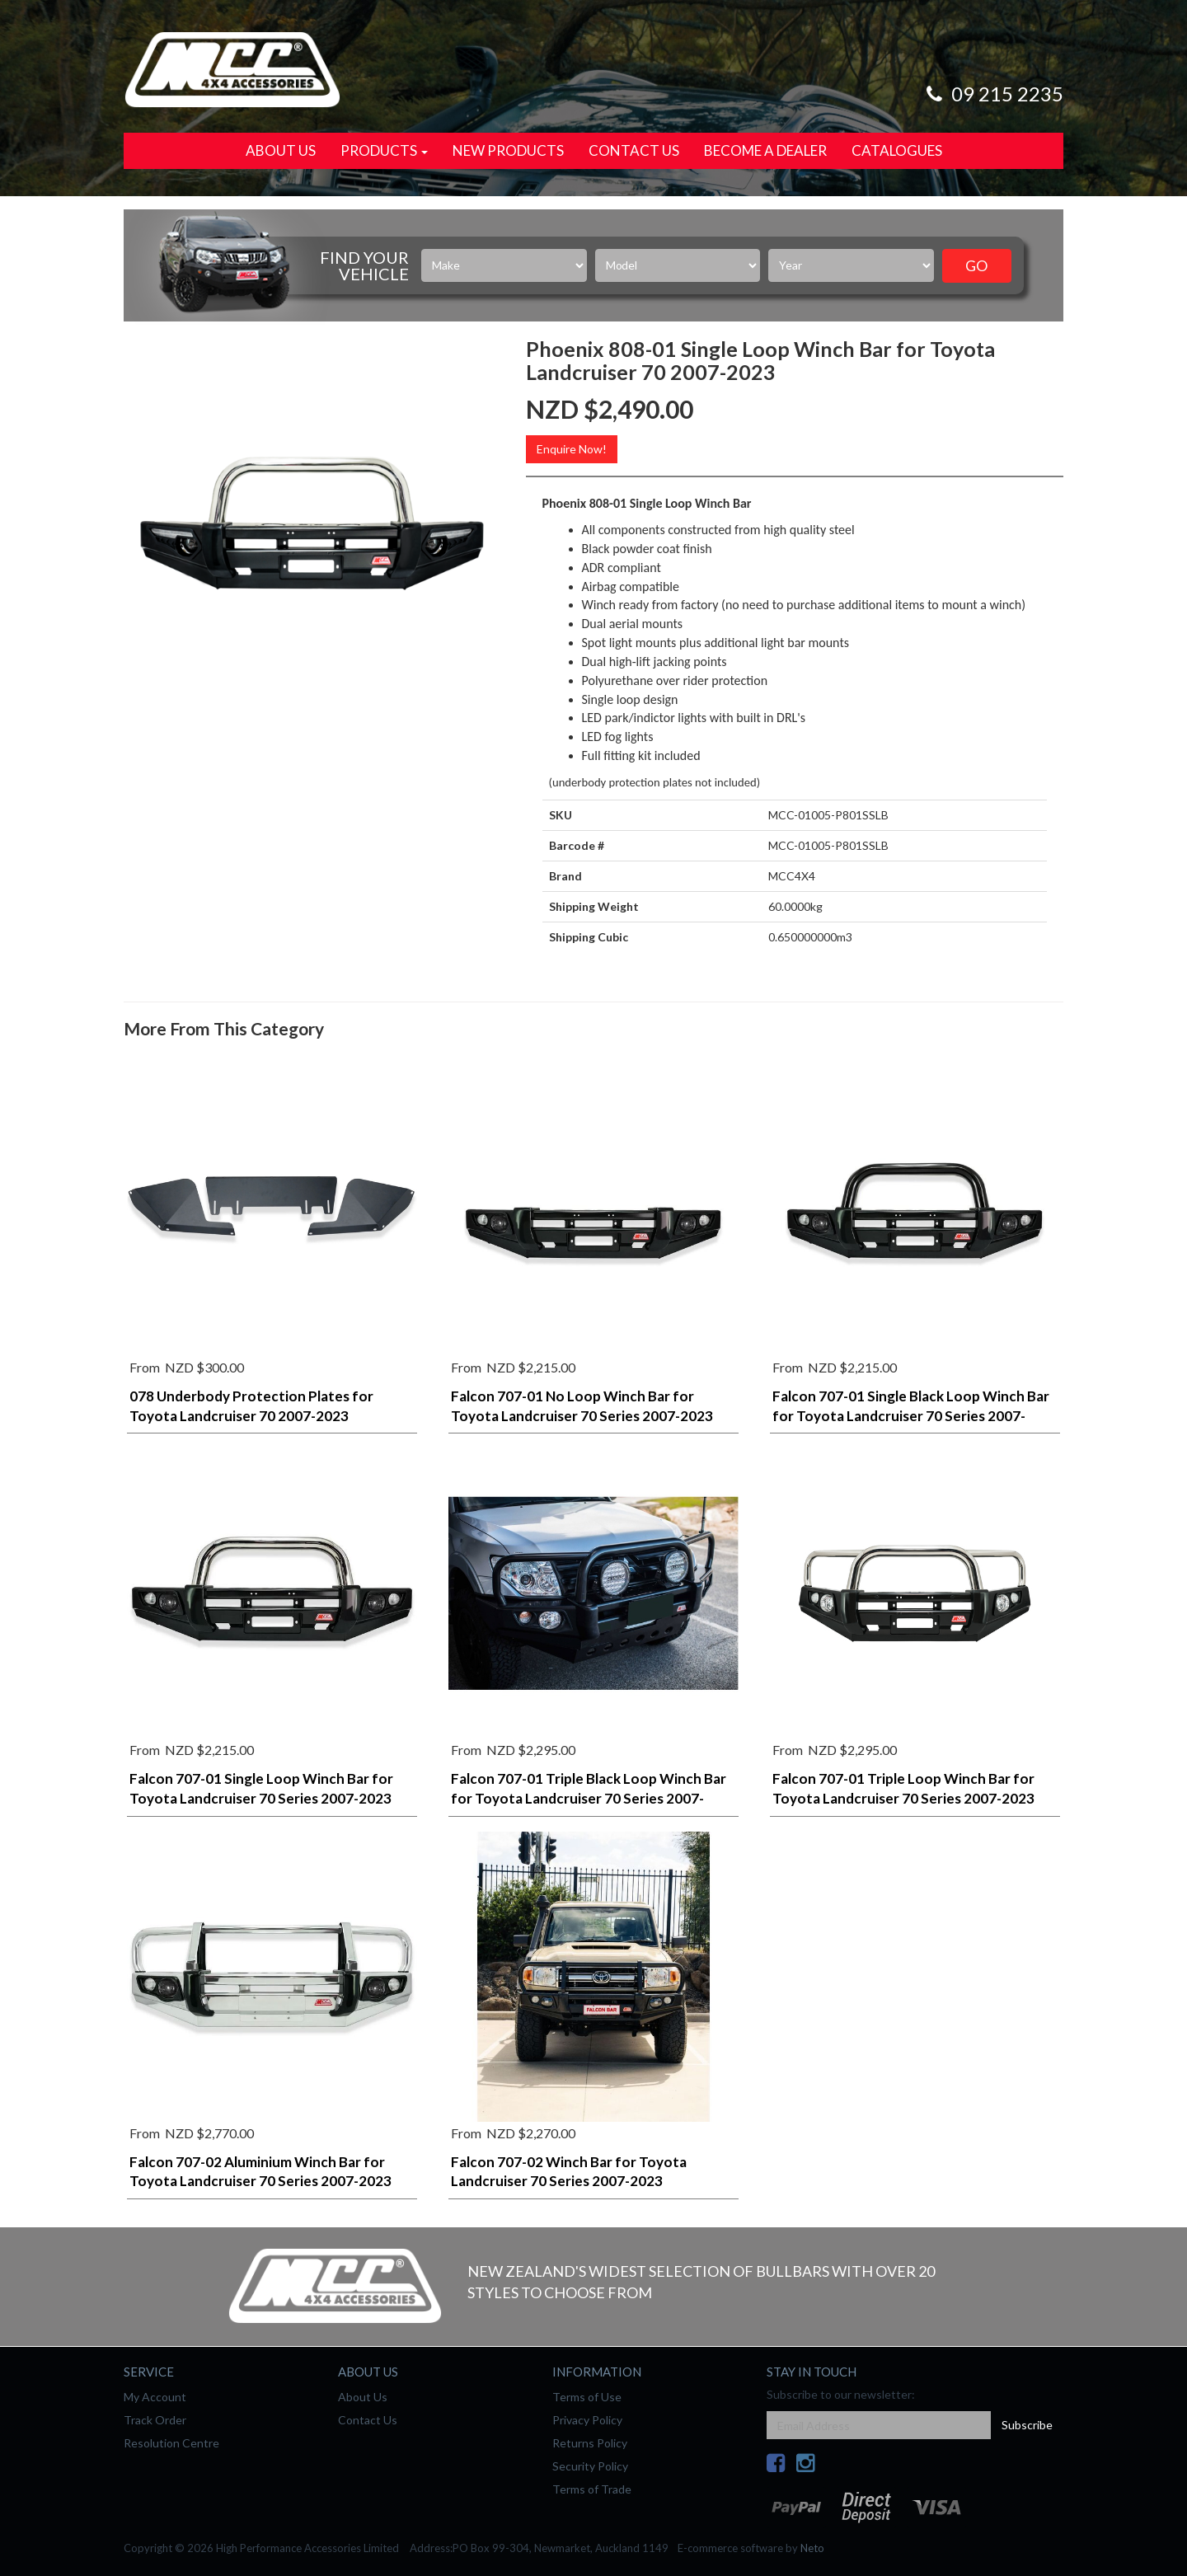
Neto (812, 2548)
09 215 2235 (992, 94)
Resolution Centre (171, 2443)
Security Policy (590, 2466)
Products (384, 150)
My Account (155, 2397)
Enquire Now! (572, 449)
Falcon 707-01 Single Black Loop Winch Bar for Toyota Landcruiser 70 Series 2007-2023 (910, 1415)
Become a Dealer (765, 150)
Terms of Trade (591, 2489)
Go (976, 265)
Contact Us (634, 150)
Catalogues (897, 150)
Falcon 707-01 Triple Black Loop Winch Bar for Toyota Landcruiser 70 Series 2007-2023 (588, 1798)
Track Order (155, 2420)
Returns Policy (589, 2443)
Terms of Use (587, 2397)
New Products (508, 150)
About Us (281, 150)
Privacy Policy (587, 2420)
